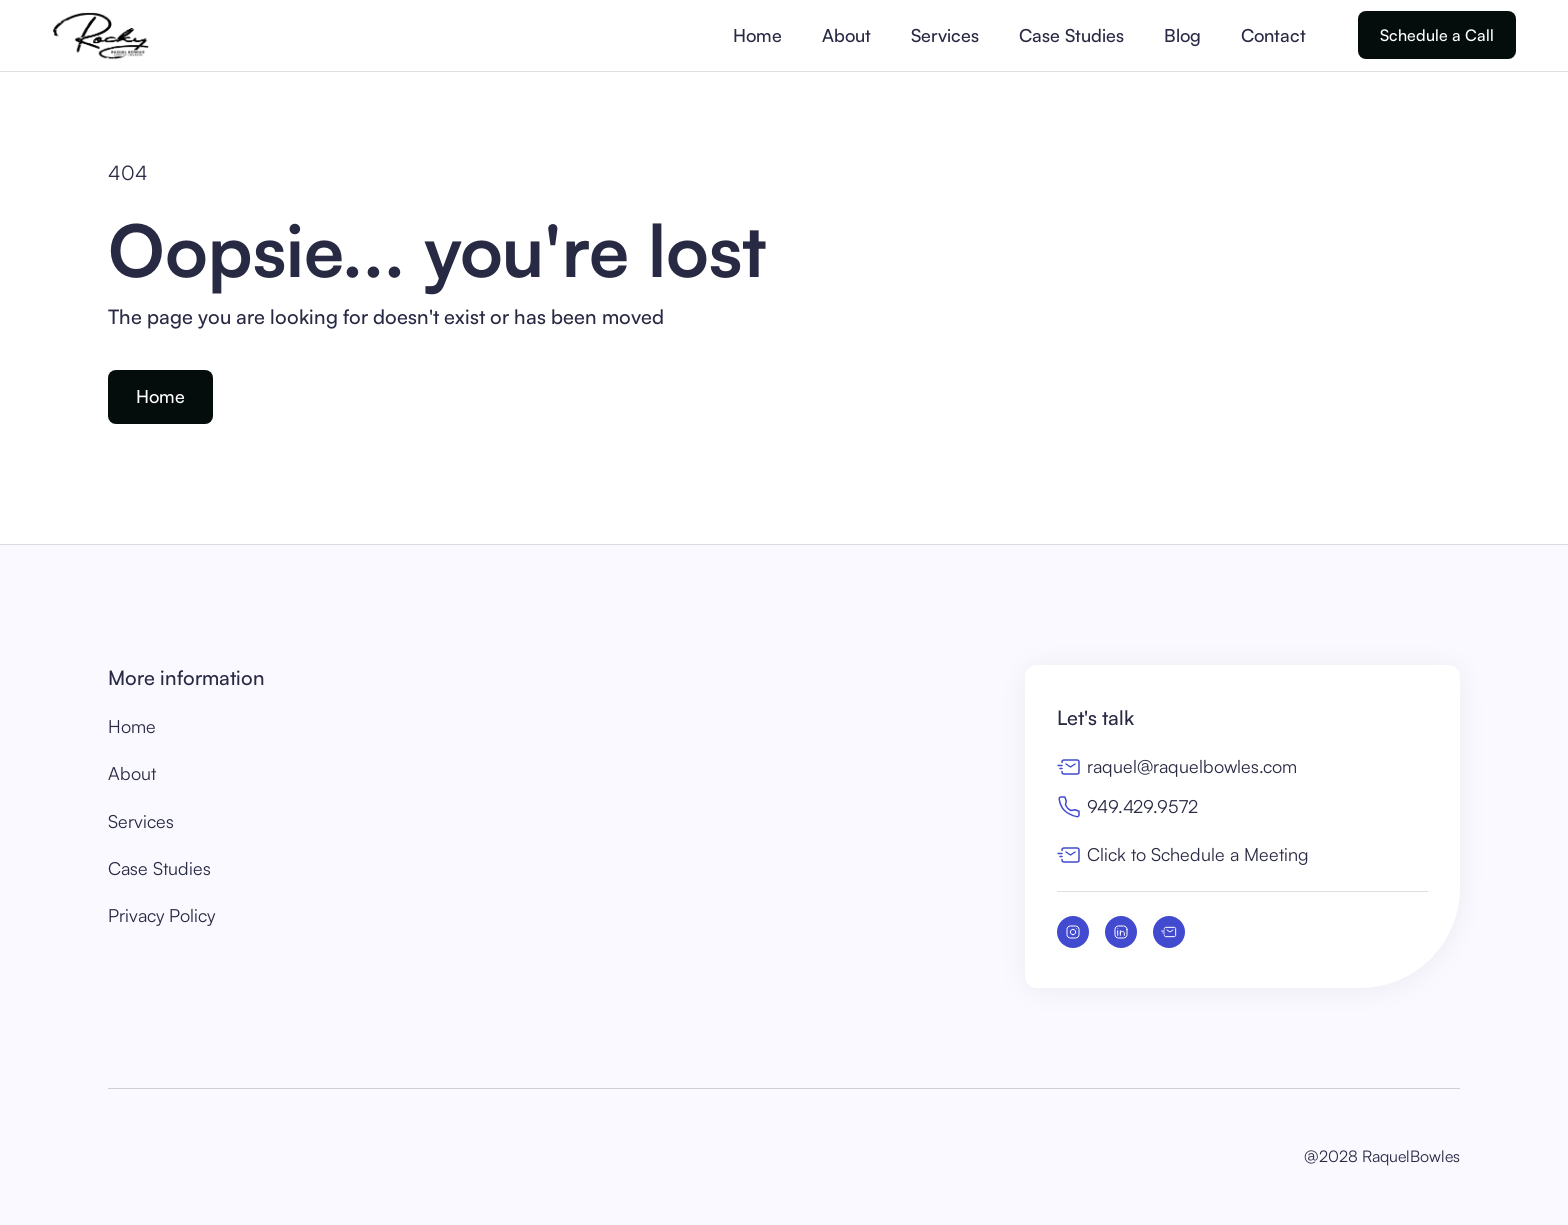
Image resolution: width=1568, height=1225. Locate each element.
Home (757, 35)
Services (945, 35)
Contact (1273, 35)
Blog (1182, 35)
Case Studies (1071, 35)
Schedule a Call (1437, 35)
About (846, 35)
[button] (1338, 35)
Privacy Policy (161, 915)
